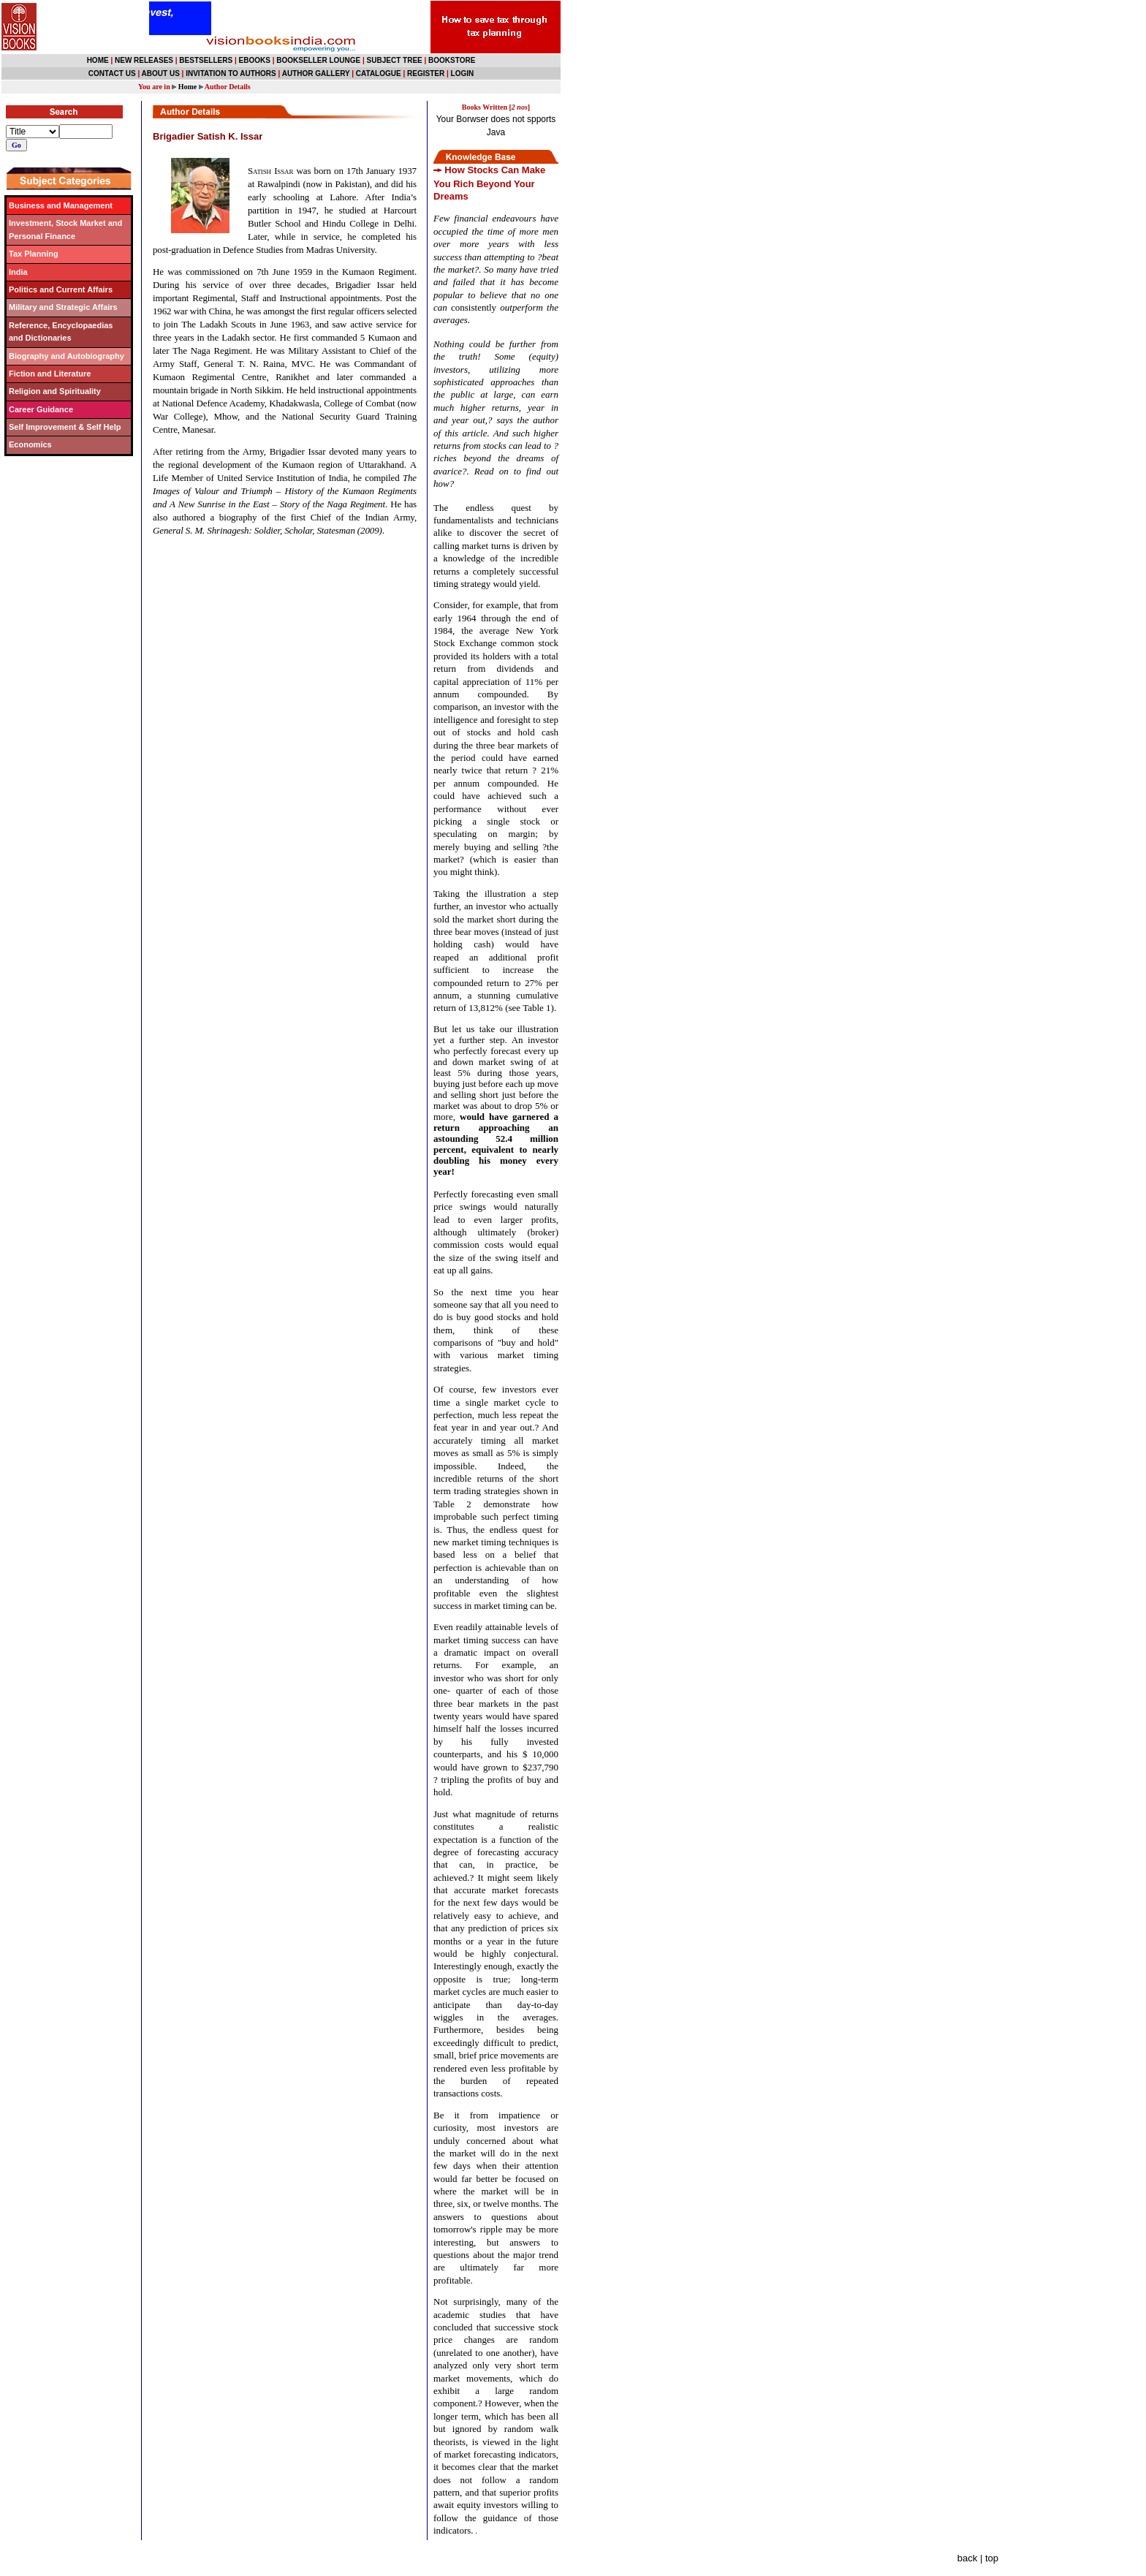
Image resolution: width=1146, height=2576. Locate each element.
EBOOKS (254, 60)
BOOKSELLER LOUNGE (318, 60)
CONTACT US (112, 73)
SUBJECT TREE (394, 60)
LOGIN (462, 73)
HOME (98, 60)
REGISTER (425, 73)
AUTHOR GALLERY (316, 73)
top (991, 2558)
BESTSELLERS (205, 60)
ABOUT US (161, 73)
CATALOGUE (378, 73)
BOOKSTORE (451, 60)
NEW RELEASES (144, 60)
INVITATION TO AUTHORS (231, 73)
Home (187, 87)
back (967, 2558)
